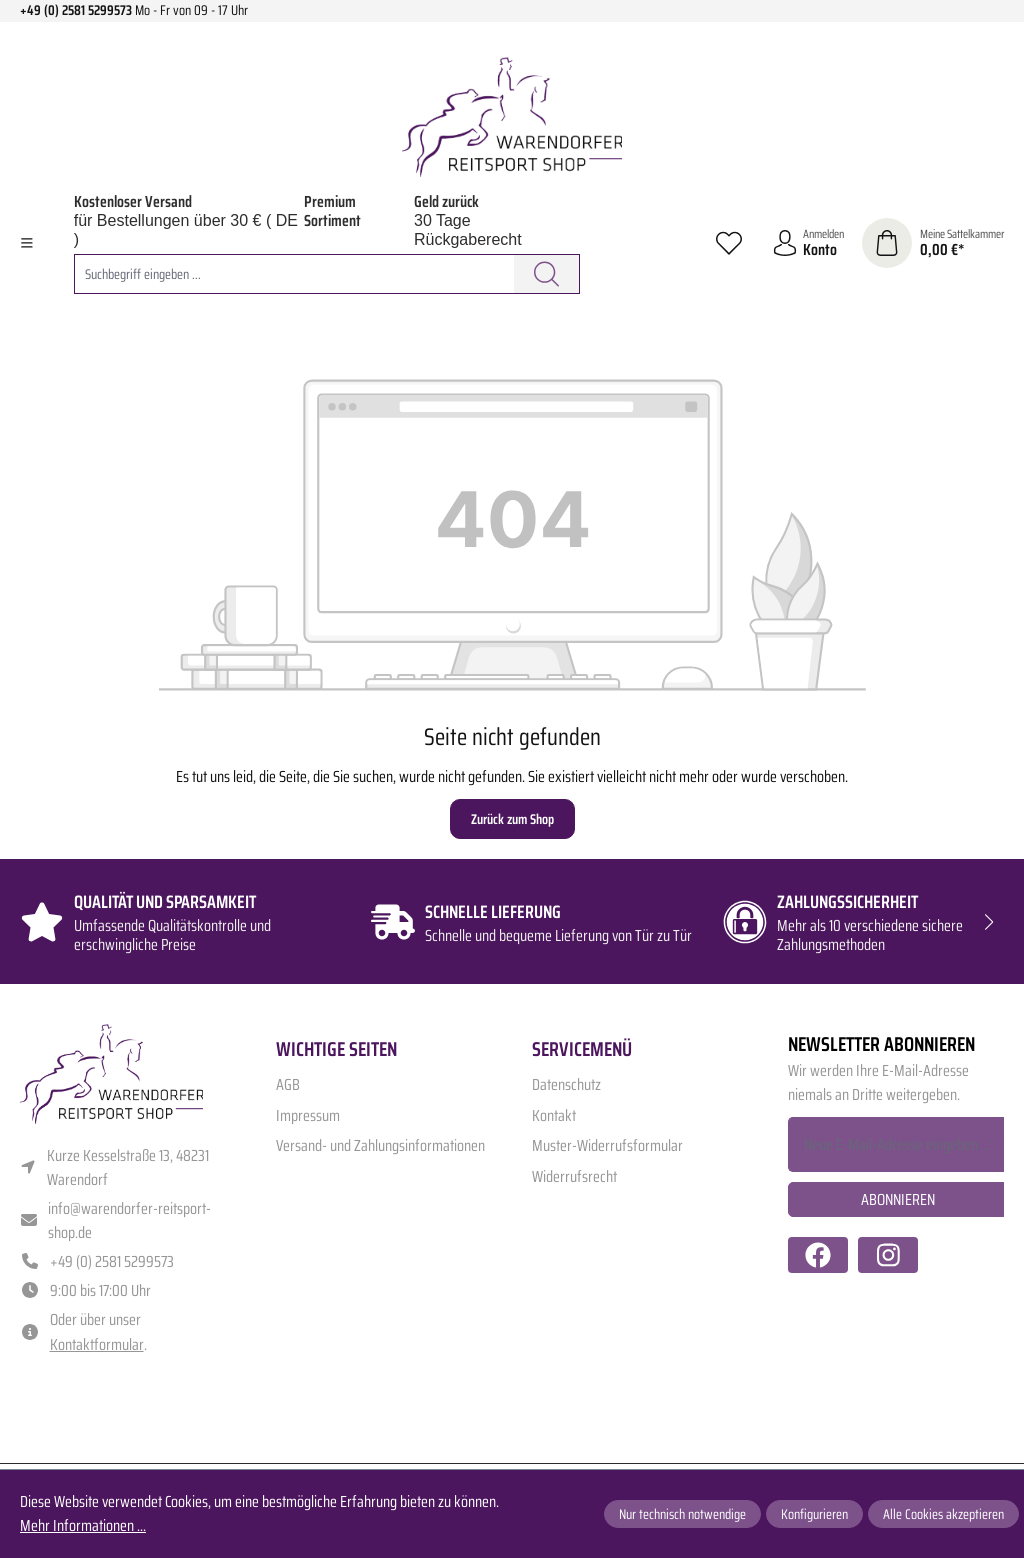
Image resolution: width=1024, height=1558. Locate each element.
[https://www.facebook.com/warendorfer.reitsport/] (818, 1255)
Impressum (308, 1115)
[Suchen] (547, 274)
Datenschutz (566, 1084)
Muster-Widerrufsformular (607, 1145)
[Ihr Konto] (808, 243)
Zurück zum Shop (512, 819)
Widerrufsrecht (574, 1176)
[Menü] (27, 243)
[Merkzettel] (729, 243)
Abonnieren (898, 1199)
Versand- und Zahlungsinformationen (380, 1145)
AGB (288, 1084)
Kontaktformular (97, 1344)
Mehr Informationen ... (83, 1526)
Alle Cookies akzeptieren (943, 1514)
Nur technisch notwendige (682, 1514)
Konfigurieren (814, 1514)
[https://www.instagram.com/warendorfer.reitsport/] (888, 1255)
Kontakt (554, 1115)
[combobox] (294, 274)
